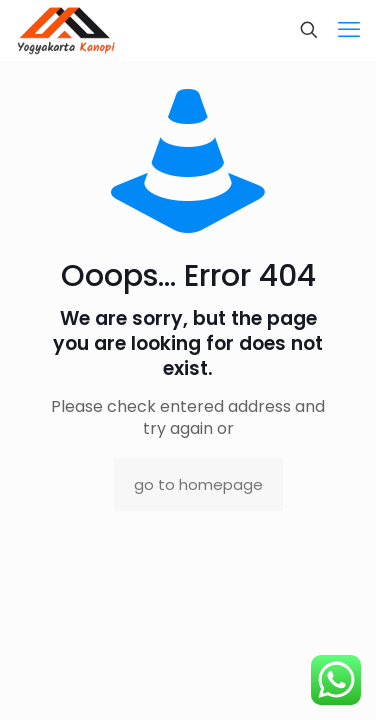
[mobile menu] (349, 30)
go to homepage (198, 484)
